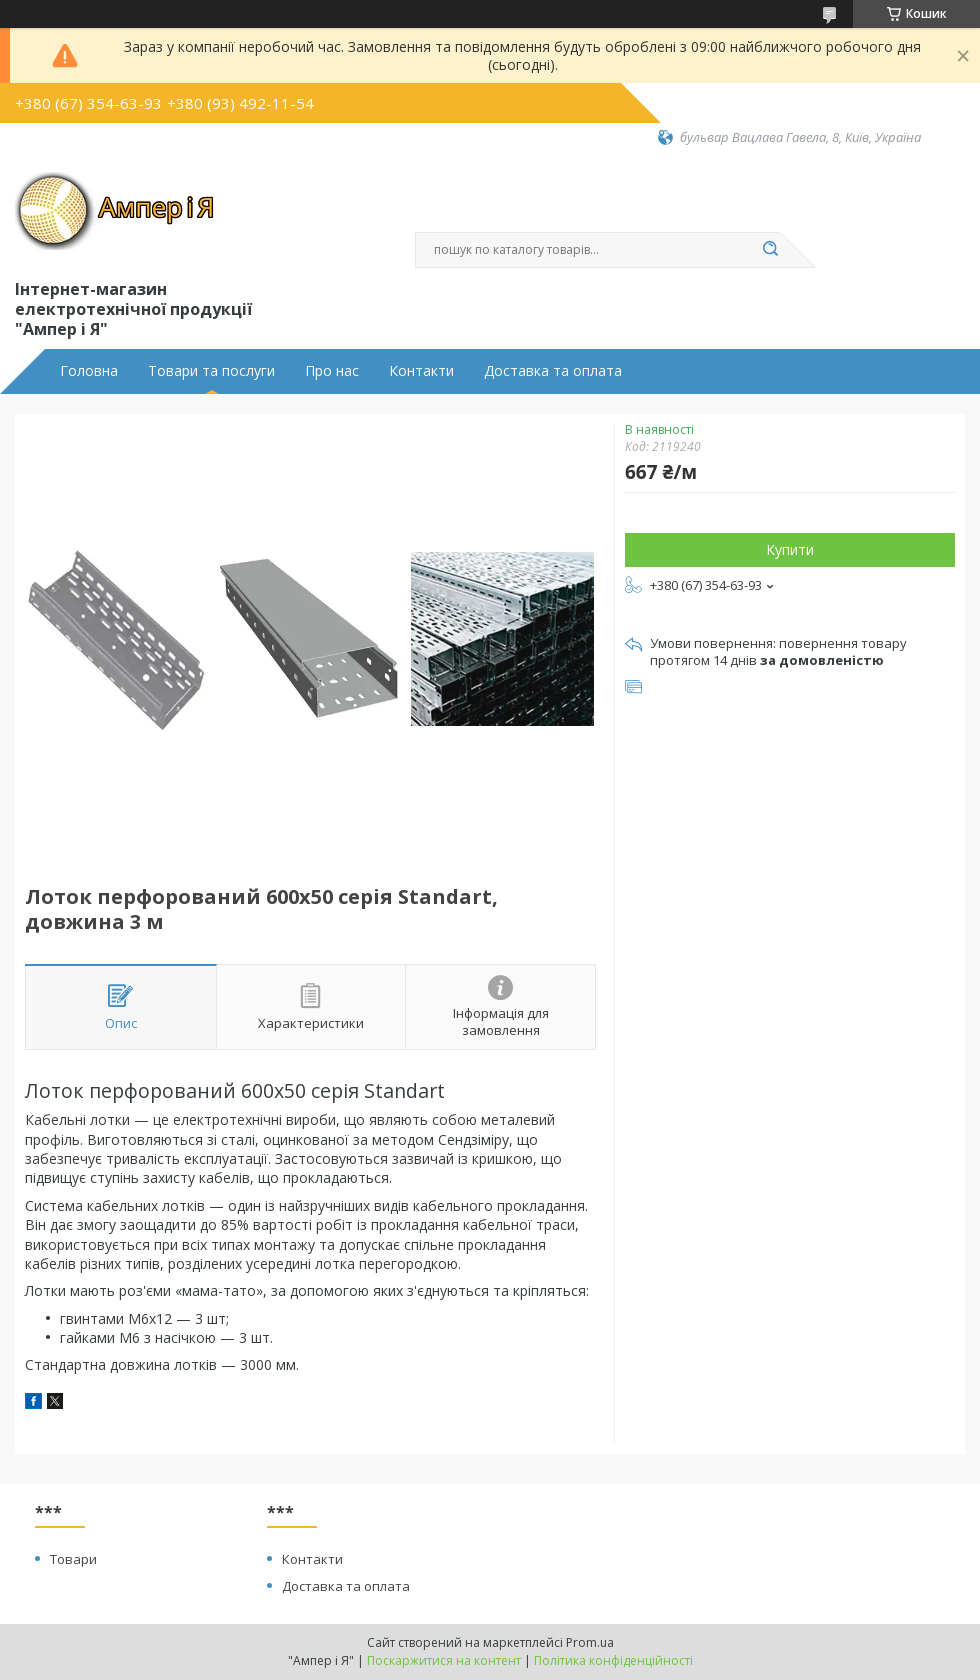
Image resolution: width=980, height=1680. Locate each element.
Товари (73, 1559)
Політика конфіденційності (613, 1660)
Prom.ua (590, 1642)
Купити (790, 549)
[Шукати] (770, 250)
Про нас (332, 371)
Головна (89, 371)
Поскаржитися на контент (444, 1660)
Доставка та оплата (553, 371)
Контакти (421, 371)
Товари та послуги (211, 371)
